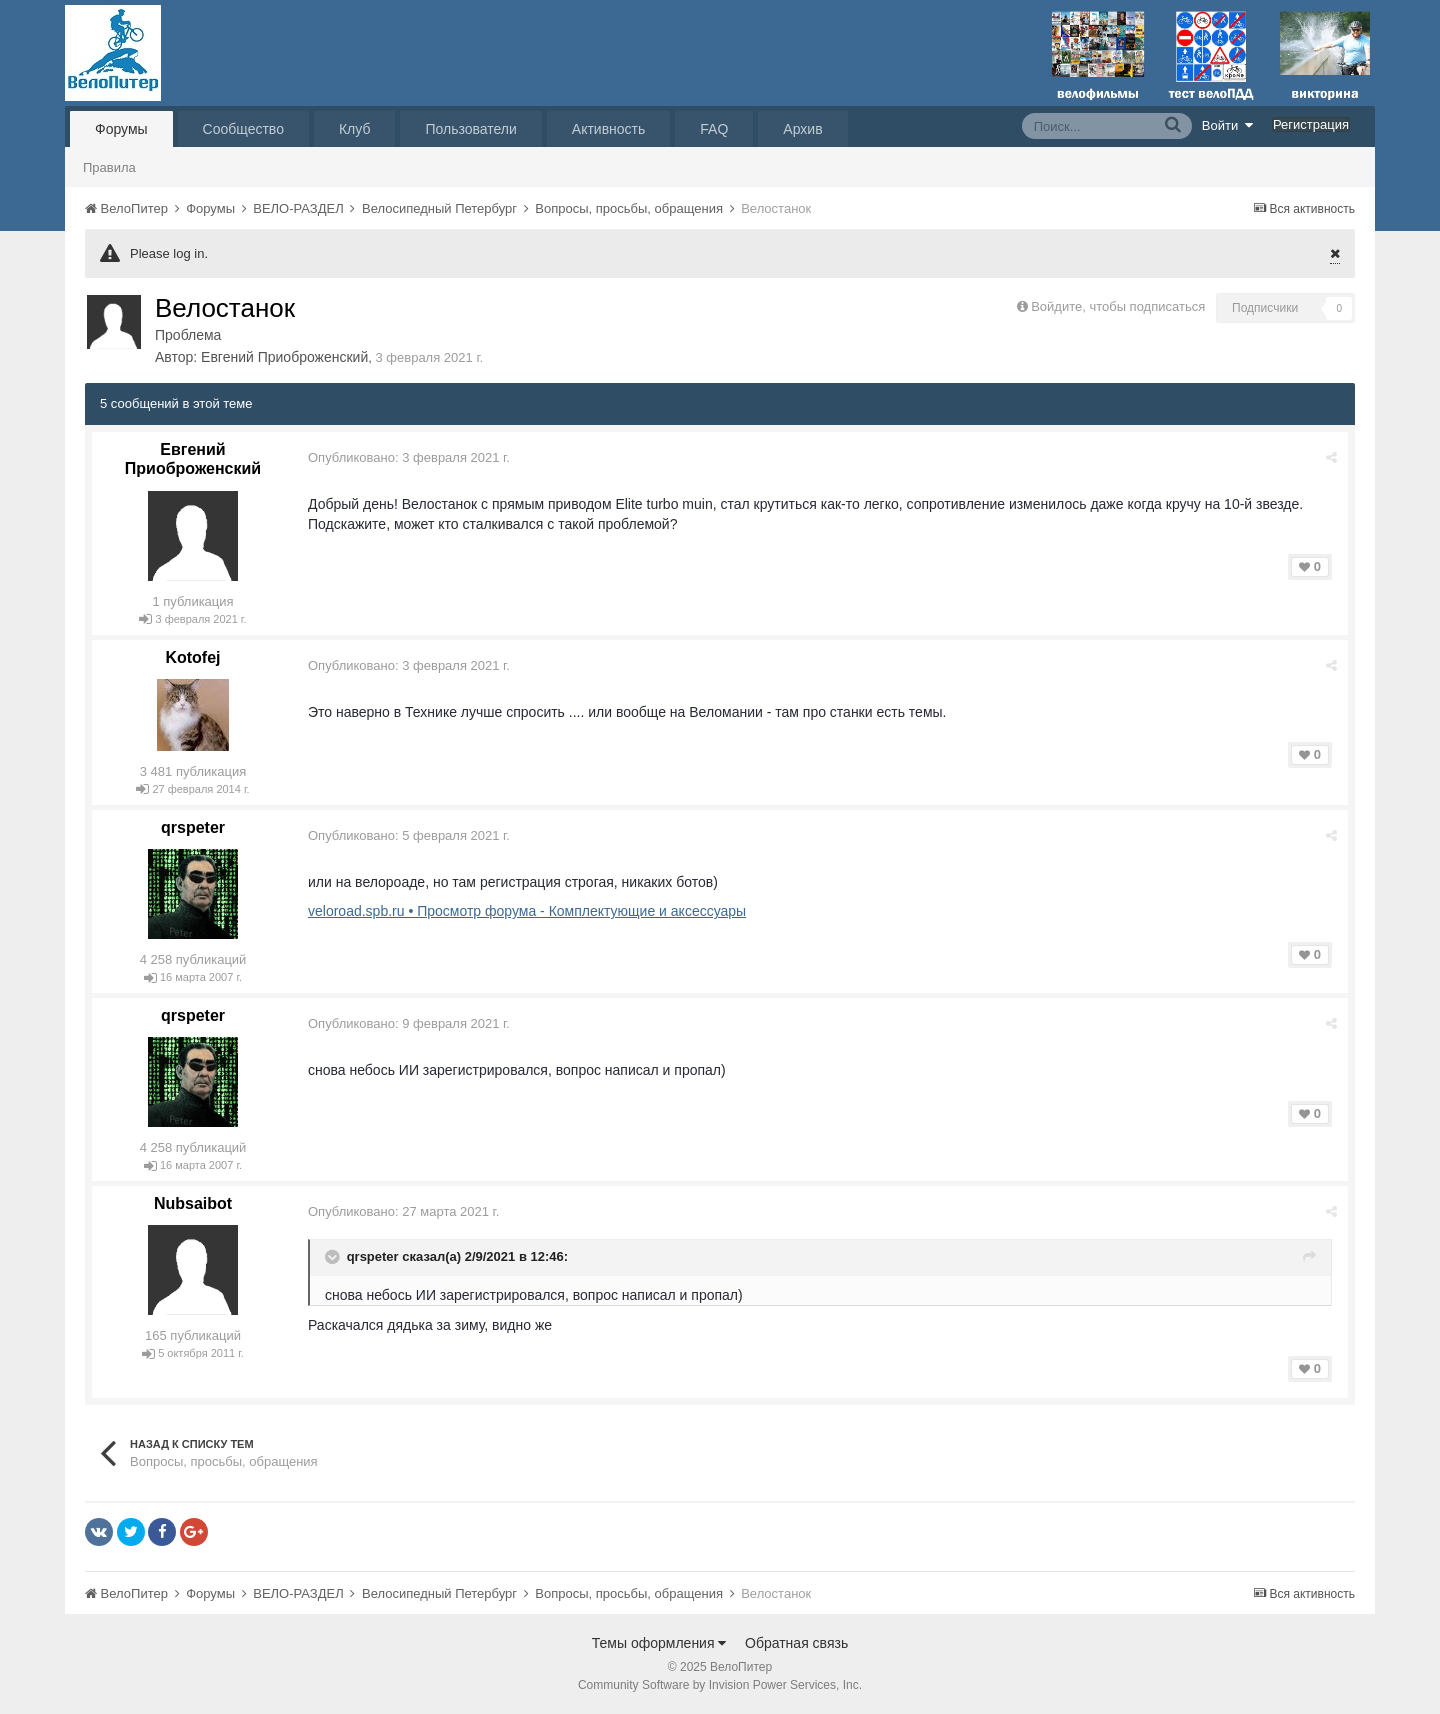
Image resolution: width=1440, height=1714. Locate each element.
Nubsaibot (193, 1203)
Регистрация (1311, 124)
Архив (802, 129)
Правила (109, 167)
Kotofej (192, 657)
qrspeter (193, 827)
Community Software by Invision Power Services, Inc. (720, 1685)
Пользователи (470, 129)
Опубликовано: (409, 457)
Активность (609, 129)
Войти (1228, 125)
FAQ (714, 129)
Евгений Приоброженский (284, 357)
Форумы (121, 129)
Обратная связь (796, 1643)
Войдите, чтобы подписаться (1118, 306)
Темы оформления (659, 1643)
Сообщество (243, 129)
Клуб (355, 129)
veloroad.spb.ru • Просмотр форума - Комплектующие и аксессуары (527, 911)
